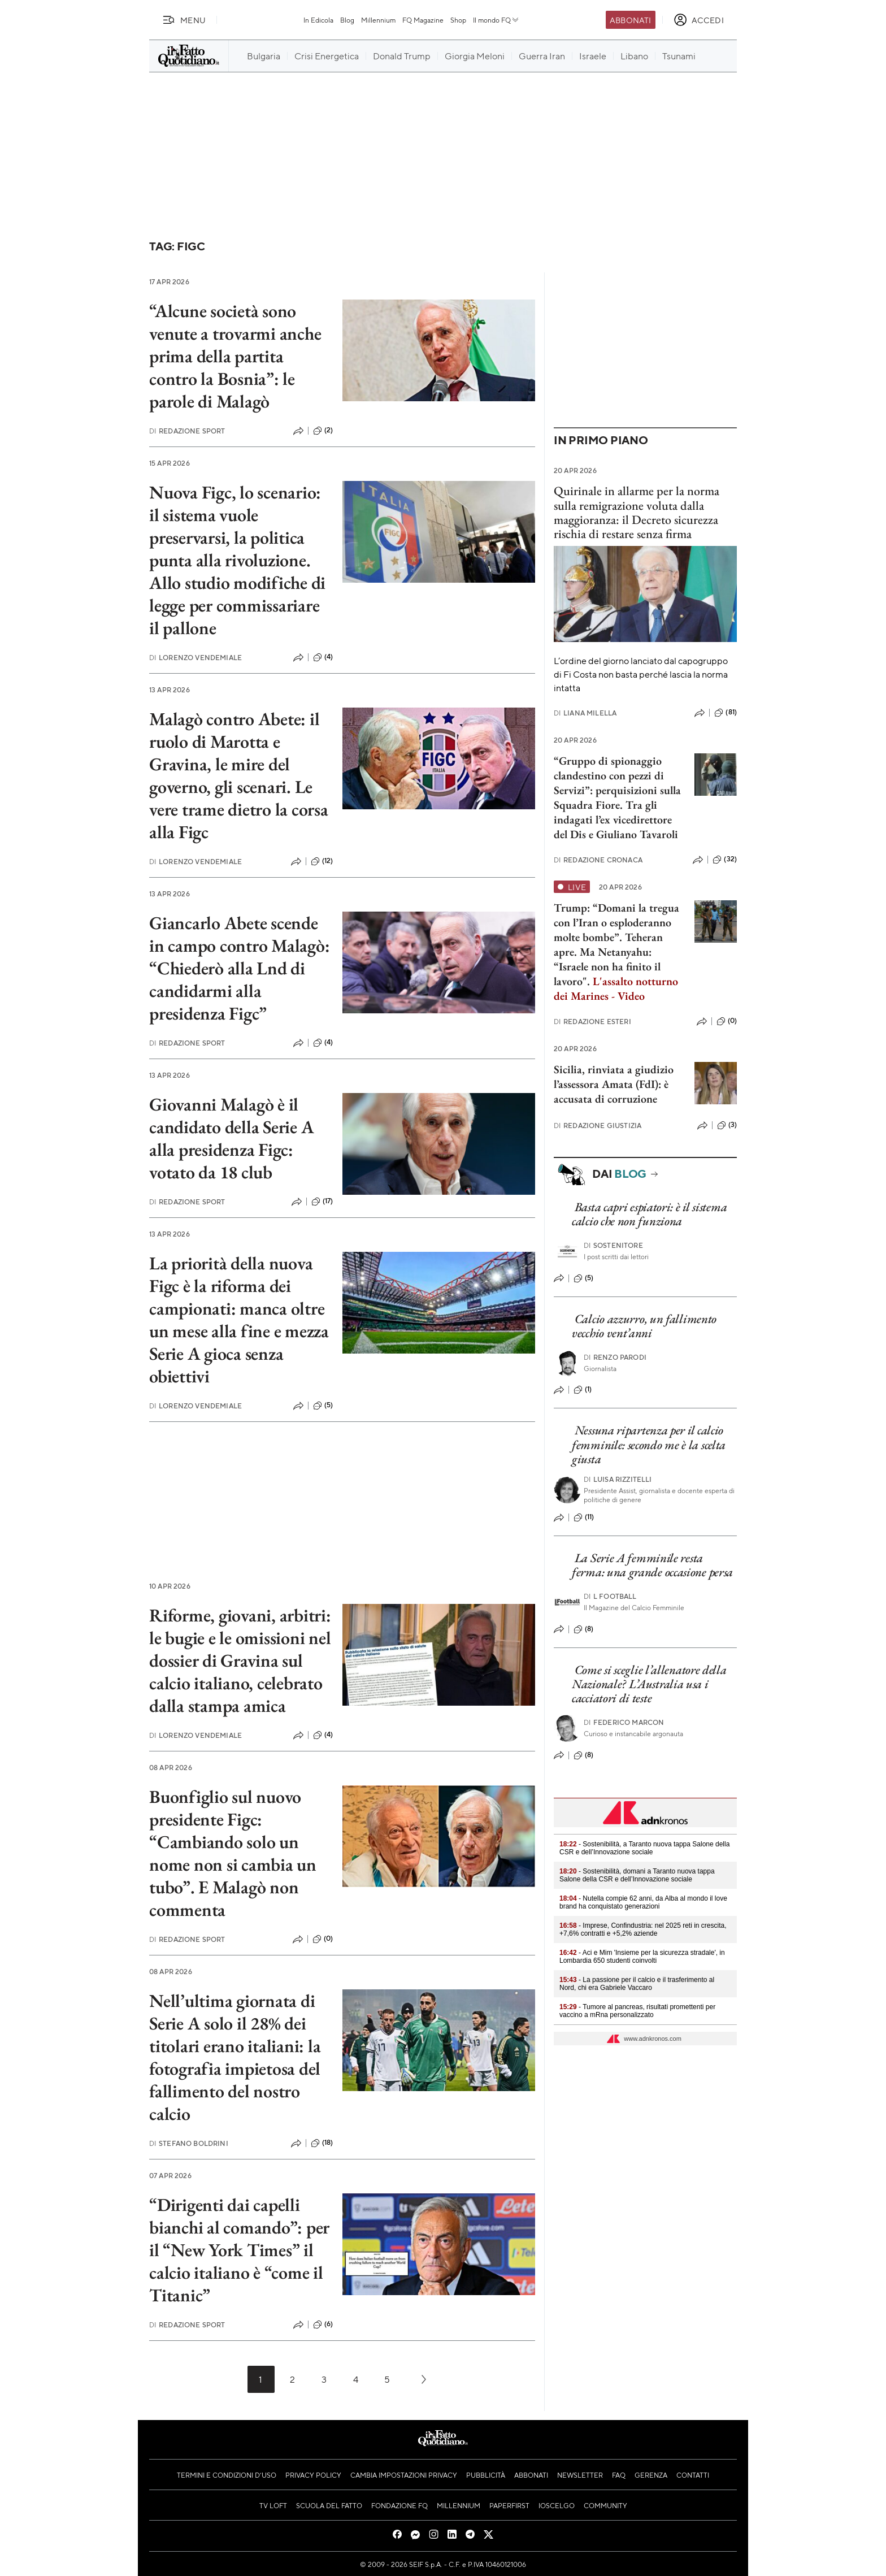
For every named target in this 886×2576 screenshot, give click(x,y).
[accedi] (699, 20)
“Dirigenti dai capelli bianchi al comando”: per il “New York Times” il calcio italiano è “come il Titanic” (239, 2250)
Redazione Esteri (592, 1021)
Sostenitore (613, 1245)
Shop (458, 19)
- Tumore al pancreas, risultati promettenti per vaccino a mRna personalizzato (637, 2011)
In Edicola (318, 19)
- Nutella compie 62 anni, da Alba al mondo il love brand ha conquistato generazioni (643, 1902)
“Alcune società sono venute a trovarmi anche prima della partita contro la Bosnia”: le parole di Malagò (235, 356)
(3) (727, 1125)
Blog (347, 19)
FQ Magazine (423, 19)
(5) (323, 1405)
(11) (584, 1517)
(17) (322, 1201)
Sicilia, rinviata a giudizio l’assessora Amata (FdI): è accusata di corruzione (614, 1084)
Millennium (378, 19)
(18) (322, 2143)
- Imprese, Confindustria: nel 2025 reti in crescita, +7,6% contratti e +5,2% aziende (643, 1929)
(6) (323, 2324)
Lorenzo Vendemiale (195, 657)
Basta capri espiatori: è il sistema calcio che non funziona (649, 1214)
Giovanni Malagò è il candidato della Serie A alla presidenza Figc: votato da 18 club (231, 1138)
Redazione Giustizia (597, 1125)
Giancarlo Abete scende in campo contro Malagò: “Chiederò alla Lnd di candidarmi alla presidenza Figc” (239, 968)
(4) (323, 657)
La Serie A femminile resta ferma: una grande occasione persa (652, 1565)
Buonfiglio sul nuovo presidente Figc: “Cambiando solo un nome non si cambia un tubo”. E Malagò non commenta (232, 1853)
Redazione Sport (187, 431)
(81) (725, 712)
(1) (583, 1389)
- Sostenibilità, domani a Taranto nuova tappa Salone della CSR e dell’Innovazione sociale (637, 1875)
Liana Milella (585, 713)
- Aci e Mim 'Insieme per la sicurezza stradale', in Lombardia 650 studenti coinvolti (642, 1956)
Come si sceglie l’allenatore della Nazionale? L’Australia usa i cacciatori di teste (649, 1684)
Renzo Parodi (615, 1357)
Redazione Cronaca (598, 860)
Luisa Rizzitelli (618, 1479)
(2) (323, 430)
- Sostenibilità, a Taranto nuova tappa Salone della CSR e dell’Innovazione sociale (644, 1848)
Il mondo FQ (496, 19)
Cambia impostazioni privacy (403, 2474)
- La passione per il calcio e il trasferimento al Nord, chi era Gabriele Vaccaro (636, 1984)
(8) (583, 1629)
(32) (725, 859)
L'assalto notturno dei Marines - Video (616, 988)
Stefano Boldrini (188, 2143)
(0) (322, 1939)
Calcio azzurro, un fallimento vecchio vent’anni (644, 1326)
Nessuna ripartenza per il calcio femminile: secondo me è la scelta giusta (649, 1444)
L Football (610, 1596)
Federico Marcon (624, 1722)
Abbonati (630, 20)
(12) (322, 861)
